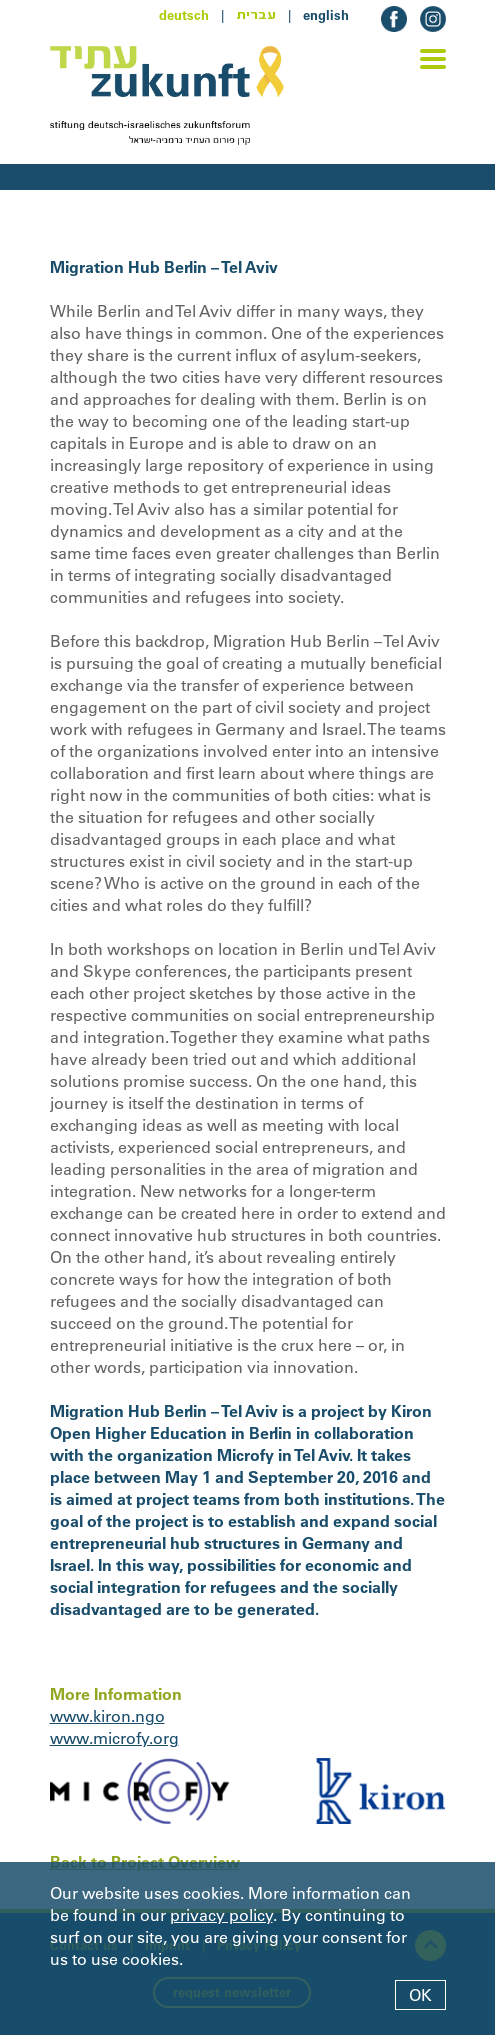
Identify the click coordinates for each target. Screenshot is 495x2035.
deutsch (184, 15)
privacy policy (221, 1915)
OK (420, 1995)
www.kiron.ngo (107, 1716)
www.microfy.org (114, 1738)
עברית (256, 15)
